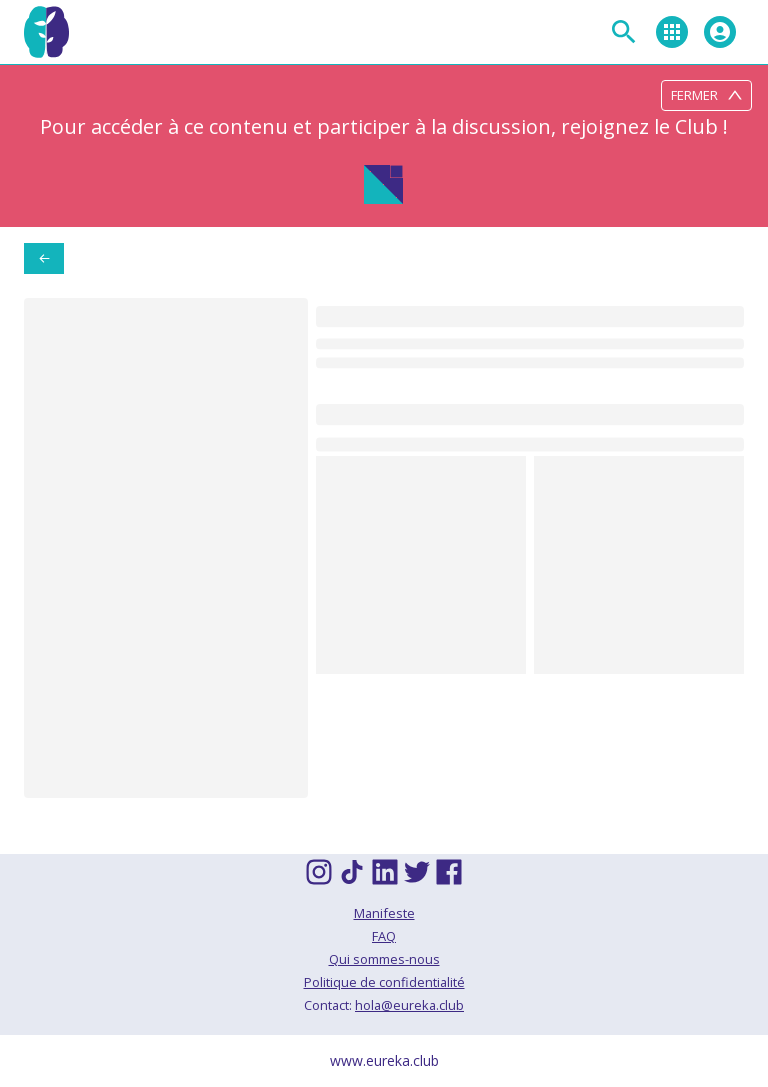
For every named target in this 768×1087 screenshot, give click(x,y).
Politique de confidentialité (384, 982)
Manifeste (384, 913)
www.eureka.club (384, 1060)
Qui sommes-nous (384, 959)
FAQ (384, 936)
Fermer (706, 95)
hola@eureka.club (409, 1005)
